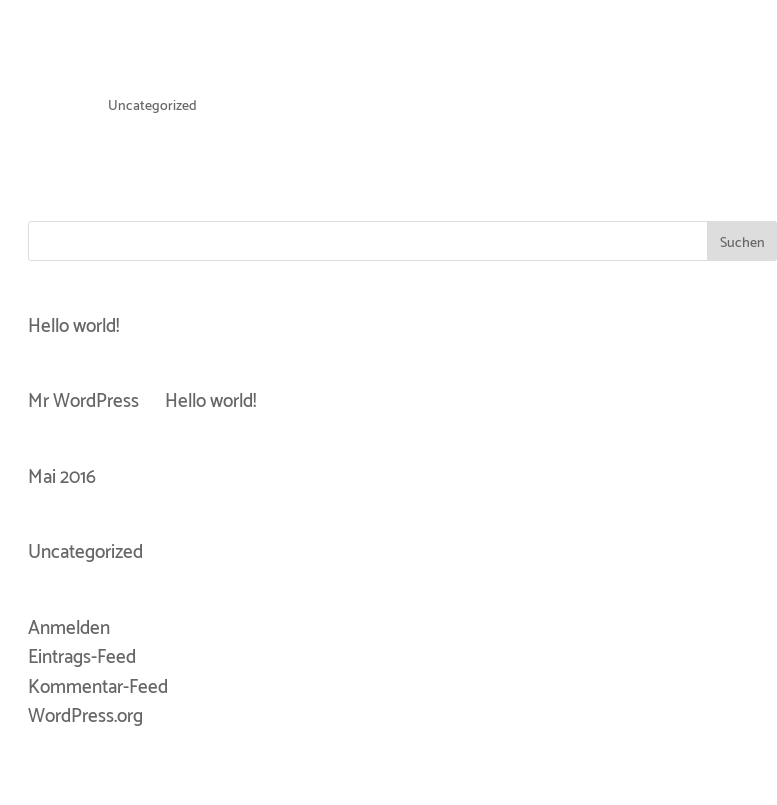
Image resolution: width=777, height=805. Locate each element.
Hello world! (73, 326)
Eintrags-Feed (82, 657)
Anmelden (69, 628)
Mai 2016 (62, 477)
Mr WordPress (83, 401)
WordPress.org (85, 716)
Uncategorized (152, 106)
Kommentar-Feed (98, 687)
